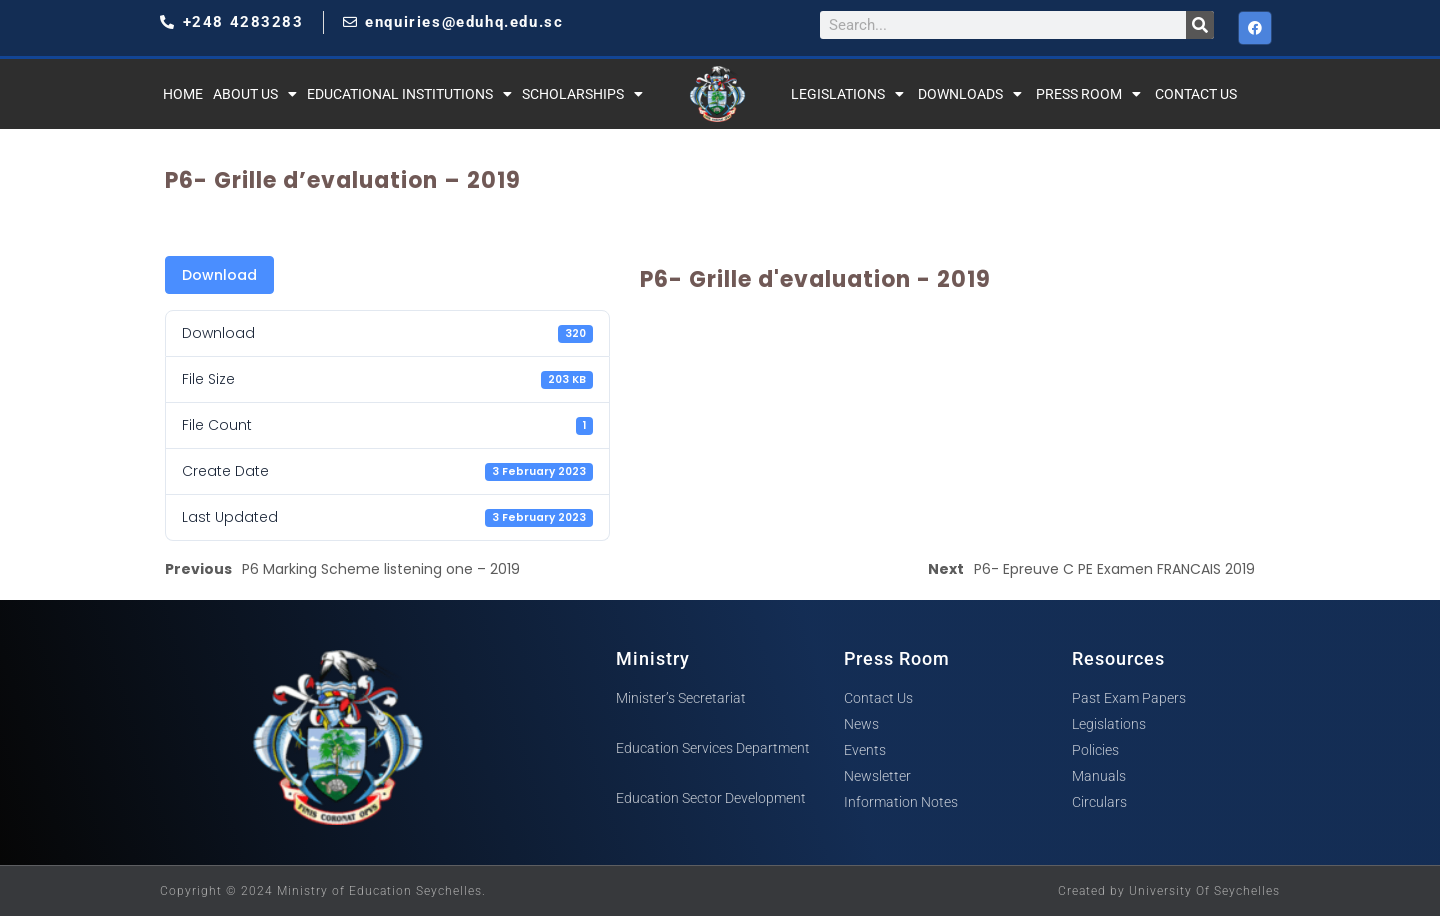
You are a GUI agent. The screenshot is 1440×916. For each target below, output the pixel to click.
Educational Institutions (409, 94)
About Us (255, 94)
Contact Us (1196, 94)
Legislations (847, 94)
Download (219, 275)
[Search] (1200, 25)
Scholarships (582, 94)
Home (183, 94)
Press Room (1088, 94)
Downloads (970, 94)
